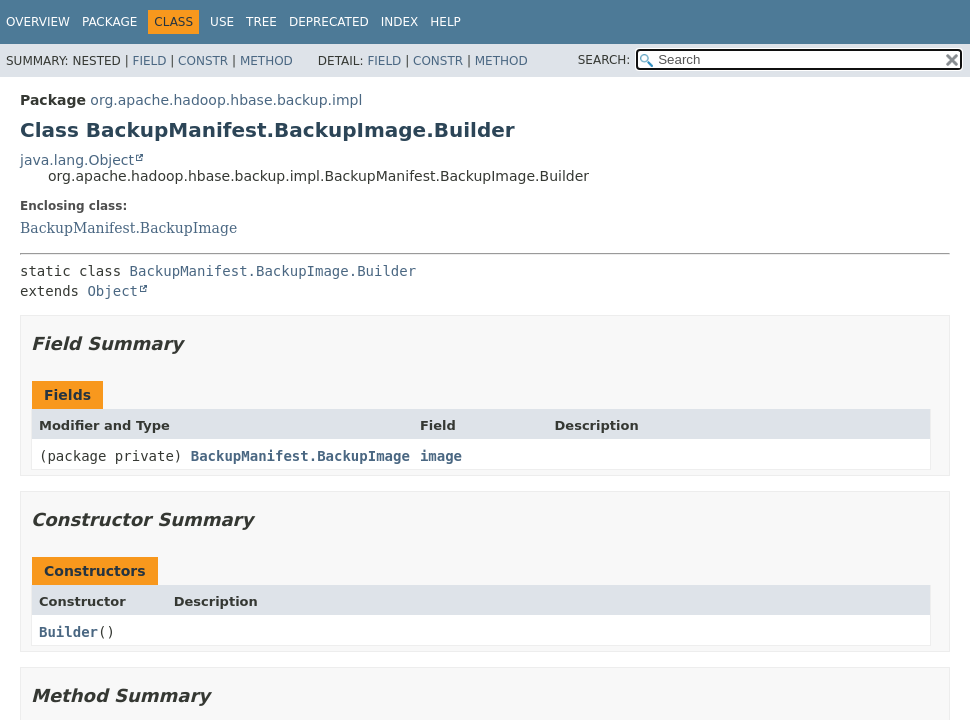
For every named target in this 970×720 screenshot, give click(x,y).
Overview (38, 22)
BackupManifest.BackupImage (128, 228)
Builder (68, 632)
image (441, 456)
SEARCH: (604, 60)
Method (266, 61)
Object (112, 291)
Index (400, 22)
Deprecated (329, 22)
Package (109, 22)
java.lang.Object (77, 160)
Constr (203, 61)
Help (445, 22)
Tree (261, 22)
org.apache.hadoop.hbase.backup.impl (226, 100)
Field (149, 61)
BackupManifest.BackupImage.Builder (273, 271)
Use (222, 22)
